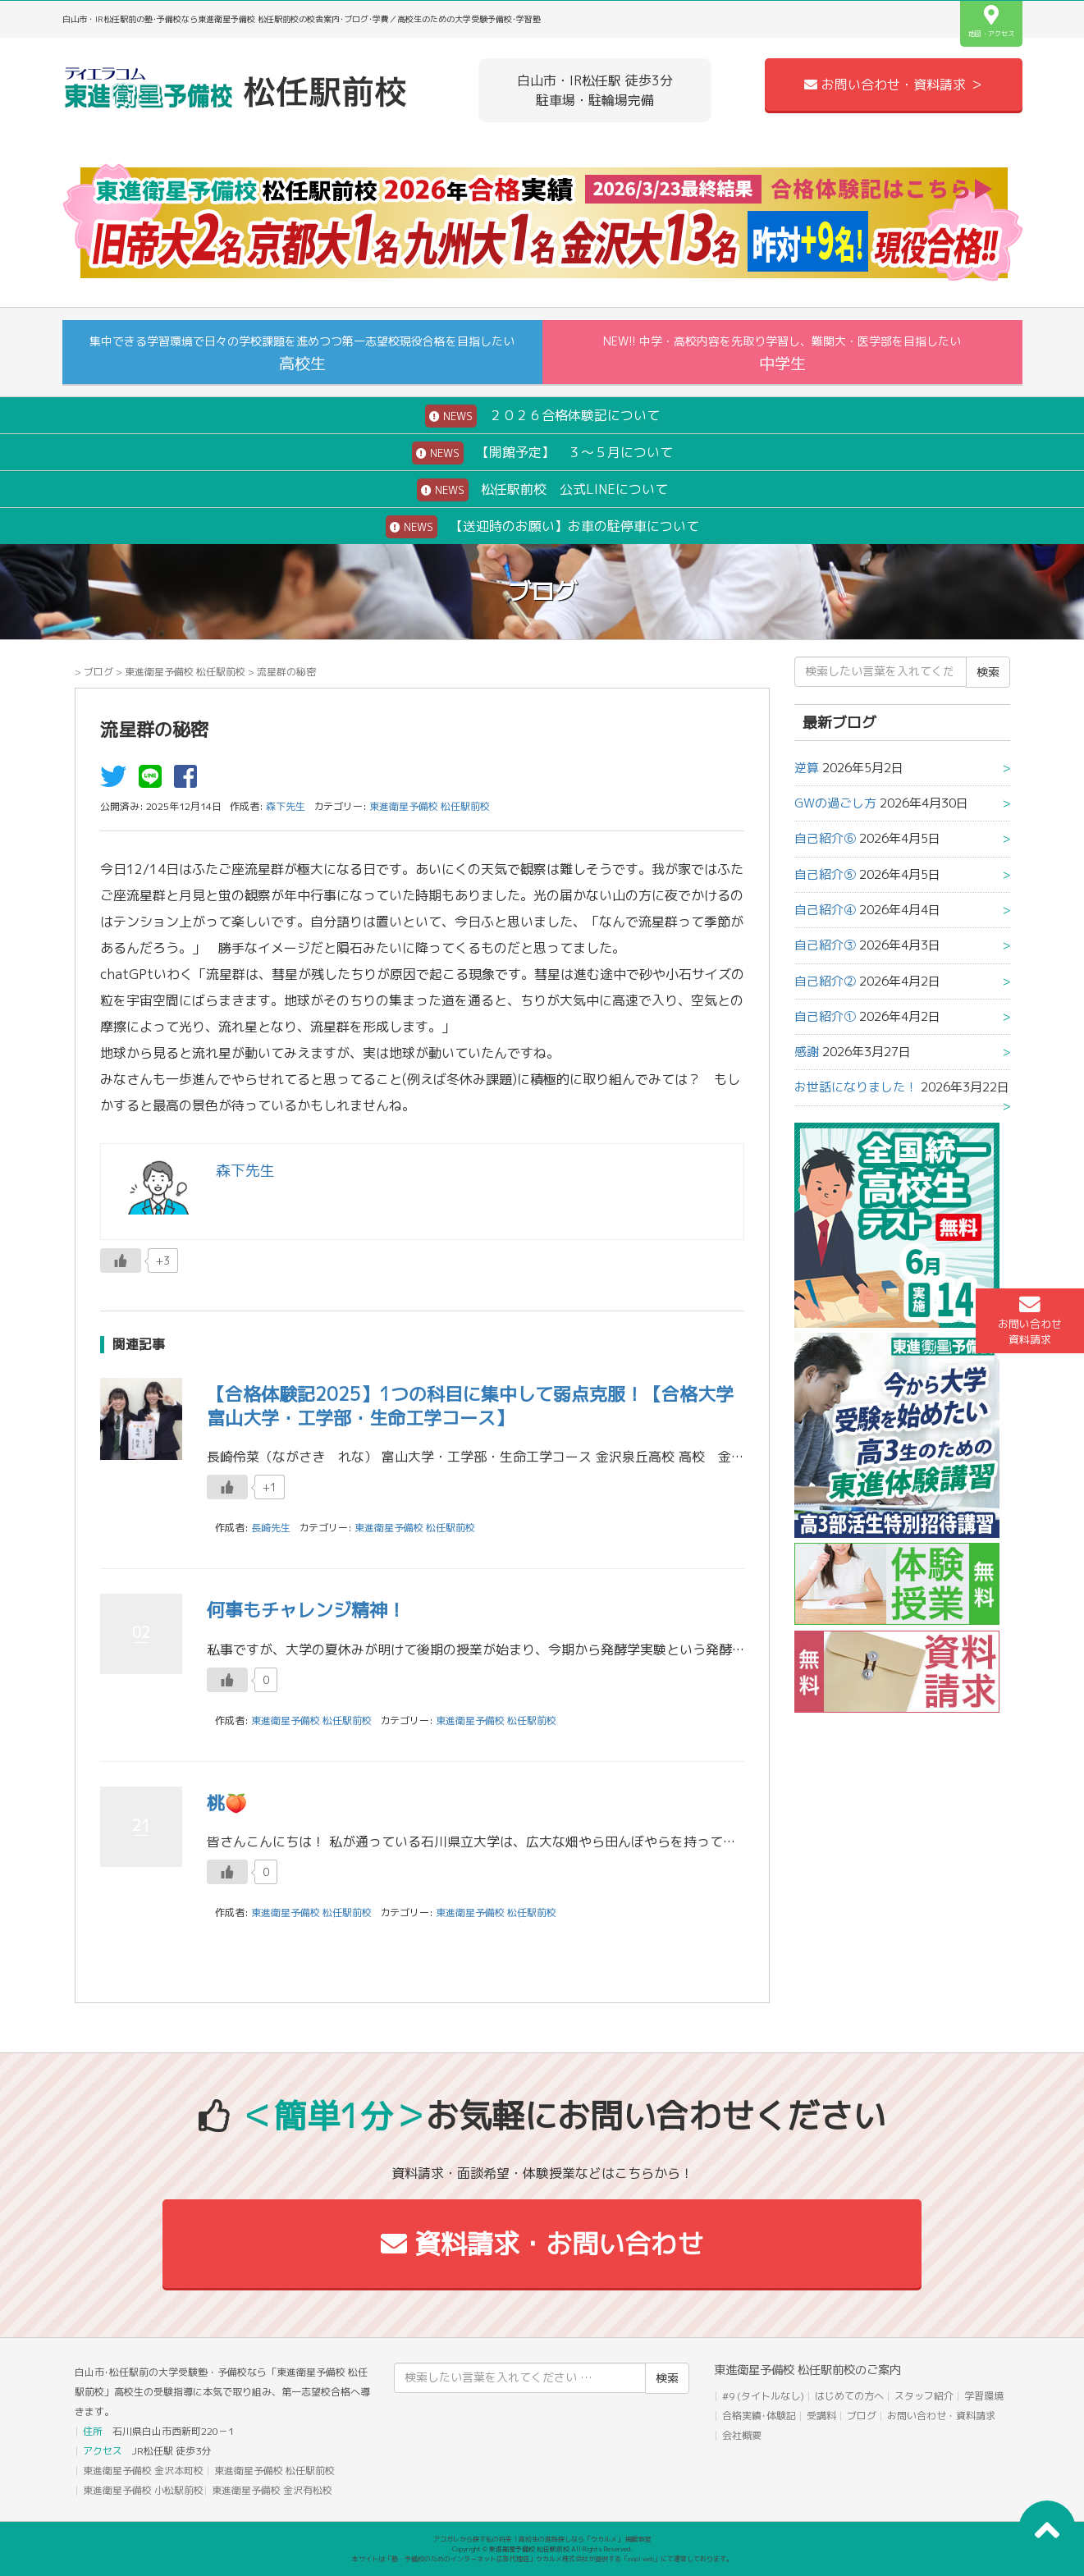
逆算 (806, 767)
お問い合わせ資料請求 (1030, 1320)
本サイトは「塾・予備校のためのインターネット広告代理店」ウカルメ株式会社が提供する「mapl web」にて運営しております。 (542, 2559)
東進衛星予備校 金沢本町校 (143, 2471)
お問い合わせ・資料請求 (941, 2416)
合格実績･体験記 (759, 2416)
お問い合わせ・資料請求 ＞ (893, 84)
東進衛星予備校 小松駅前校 (143, 2490)
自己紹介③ (825, 945)
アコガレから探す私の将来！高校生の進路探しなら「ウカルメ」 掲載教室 (542, 2539)
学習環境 (984, 2396)
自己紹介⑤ (825, 874)
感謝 (806, 1051)
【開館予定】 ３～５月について (542, 453)
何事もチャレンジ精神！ (306, 1609)
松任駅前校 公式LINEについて (542, 489)
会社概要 (742, 2435)
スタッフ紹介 (924, 2396)
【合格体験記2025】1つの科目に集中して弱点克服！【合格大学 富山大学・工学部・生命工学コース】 (479, 1405)
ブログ (98, 672)
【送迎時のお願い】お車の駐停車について (542, 526)
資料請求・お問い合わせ (542, 2244)
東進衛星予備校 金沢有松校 (272, 2490)
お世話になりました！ (855, 1087)
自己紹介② (825, 981)
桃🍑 (227, 1802)
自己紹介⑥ (825, 838)
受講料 (821, 2416)
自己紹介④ (825, 909)
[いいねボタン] (120, 1260)
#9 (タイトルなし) (763, 2396)
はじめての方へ (849, 2396)
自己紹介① (825, 1016)
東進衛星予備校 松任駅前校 (185, 672)
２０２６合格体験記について (542, 416)
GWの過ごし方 (835, 803)
